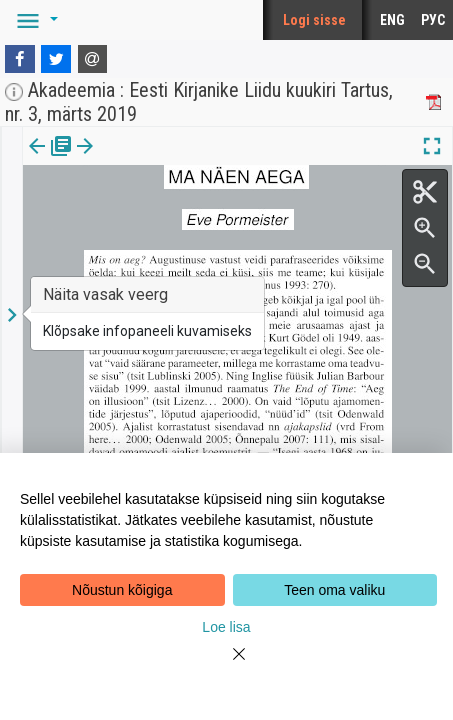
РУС (433, 20)
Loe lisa (226, 627)
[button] (34, 20)
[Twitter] (56, 59)
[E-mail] (93, 59)
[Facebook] (20, 59)
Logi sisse (314, 20)
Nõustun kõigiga (122, 590)
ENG (392, 20)
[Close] (227, 666)
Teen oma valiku (334, 590)
